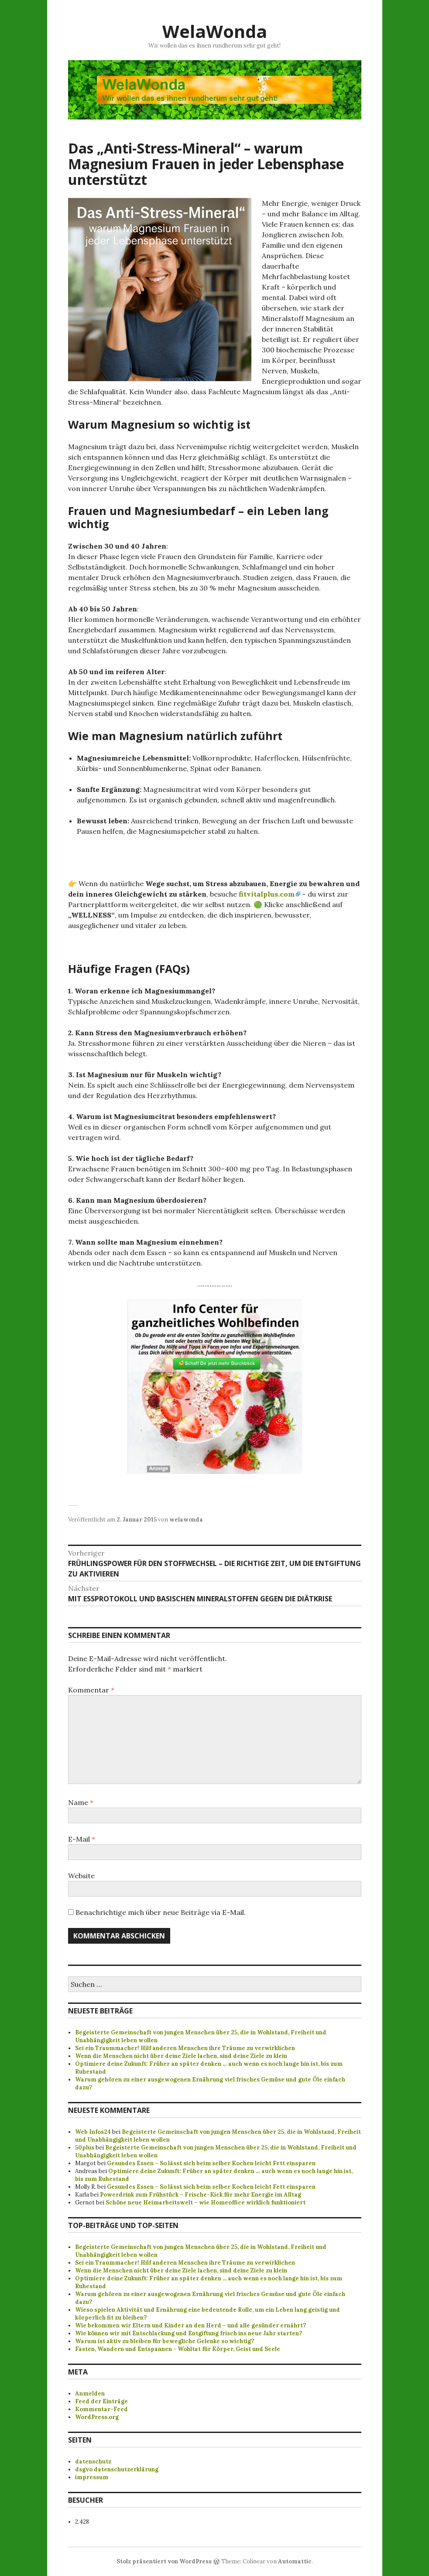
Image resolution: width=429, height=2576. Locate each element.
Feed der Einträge (101, 2401)
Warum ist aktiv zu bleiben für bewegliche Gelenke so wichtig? (164, 2341)
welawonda (186, 1519)
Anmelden (90, 2393)
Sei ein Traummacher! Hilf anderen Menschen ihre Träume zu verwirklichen (185, 2048)
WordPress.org (97, 2417)
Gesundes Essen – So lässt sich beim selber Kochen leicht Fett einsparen (211, 2163)
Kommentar (91, 1689)
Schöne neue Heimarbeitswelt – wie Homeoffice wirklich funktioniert (205, 2202)
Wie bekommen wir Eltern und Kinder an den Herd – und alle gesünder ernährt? (190, 2325)
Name (80, 1802)
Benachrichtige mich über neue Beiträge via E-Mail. (161, 1912)
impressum (91, 2477)
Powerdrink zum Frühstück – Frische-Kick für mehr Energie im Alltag (200, 2194)
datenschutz (93, 2461)
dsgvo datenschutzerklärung (116, 2469)
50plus (84, 2147)
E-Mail (81, 1839)
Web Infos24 (93, 2132)
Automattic (295, 2561)
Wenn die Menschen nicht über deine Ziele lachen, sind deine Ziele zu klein (181, 2056)
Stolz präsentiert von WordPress (164, 2561)
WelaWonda (214, 31)
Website (81, 1875)
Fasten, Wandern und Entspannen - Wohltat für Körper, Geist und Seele (177, 2349)
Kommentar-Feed (101, 2409)
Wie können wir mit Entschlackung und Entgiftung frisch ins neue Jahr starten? (188, 2333)
